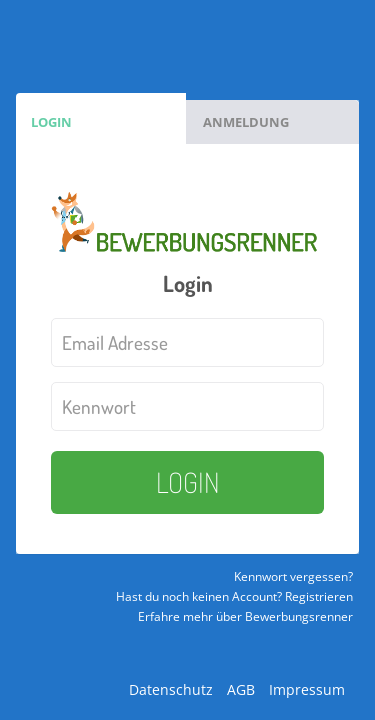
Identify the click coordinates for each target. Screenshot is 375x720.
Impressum (307, 689)
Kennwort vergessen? (79, 577)
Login (51, 122)
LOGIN (188, 482)
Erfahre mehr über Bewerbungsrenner (124, 653)
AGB (241, 689)
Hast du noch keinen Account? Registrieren (134, 615)
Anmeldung (246, 122)
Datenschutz (171, 689)
